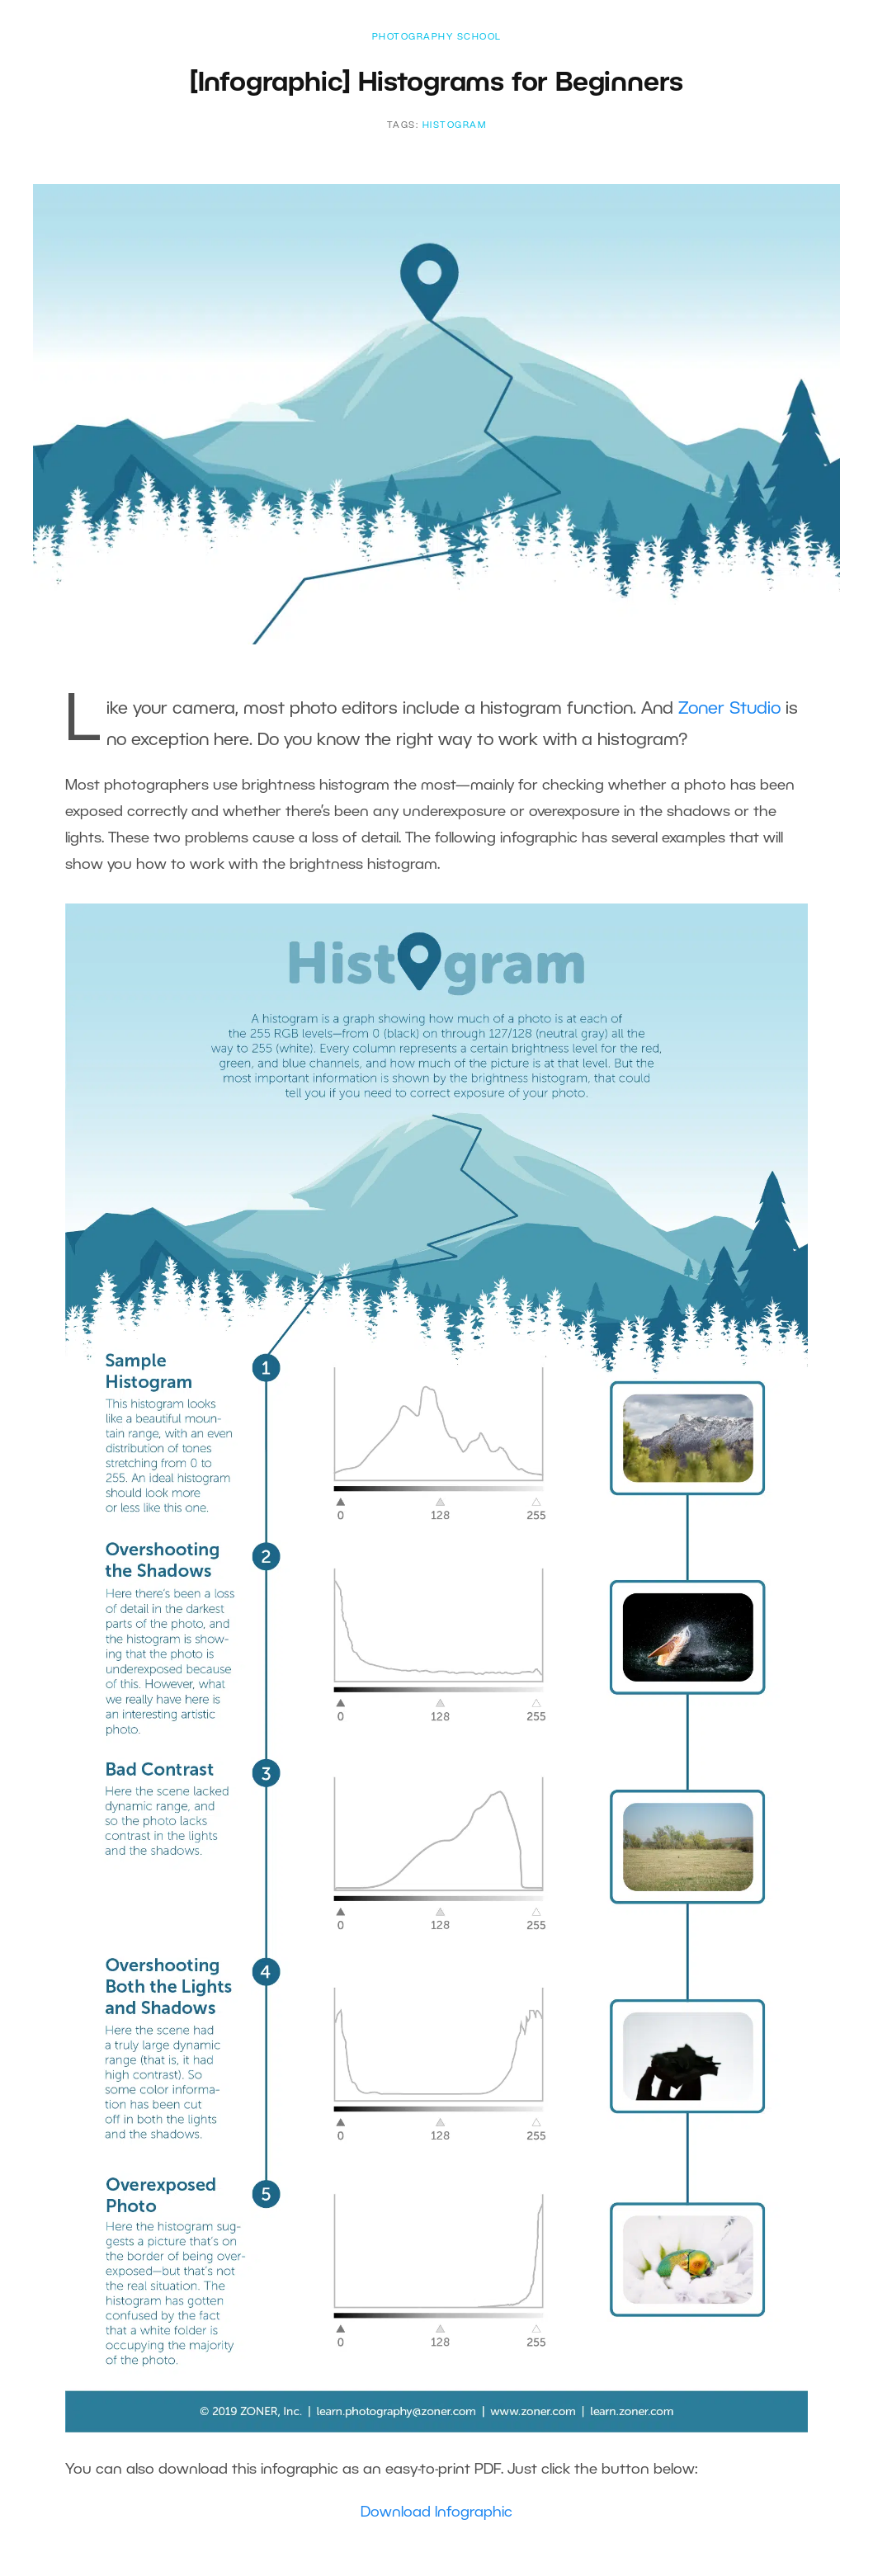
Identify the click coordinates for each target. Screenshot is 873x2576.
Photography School (437, 37)
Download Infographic (436, 2512)
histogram (454, 125)
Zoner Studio (729, 709)
